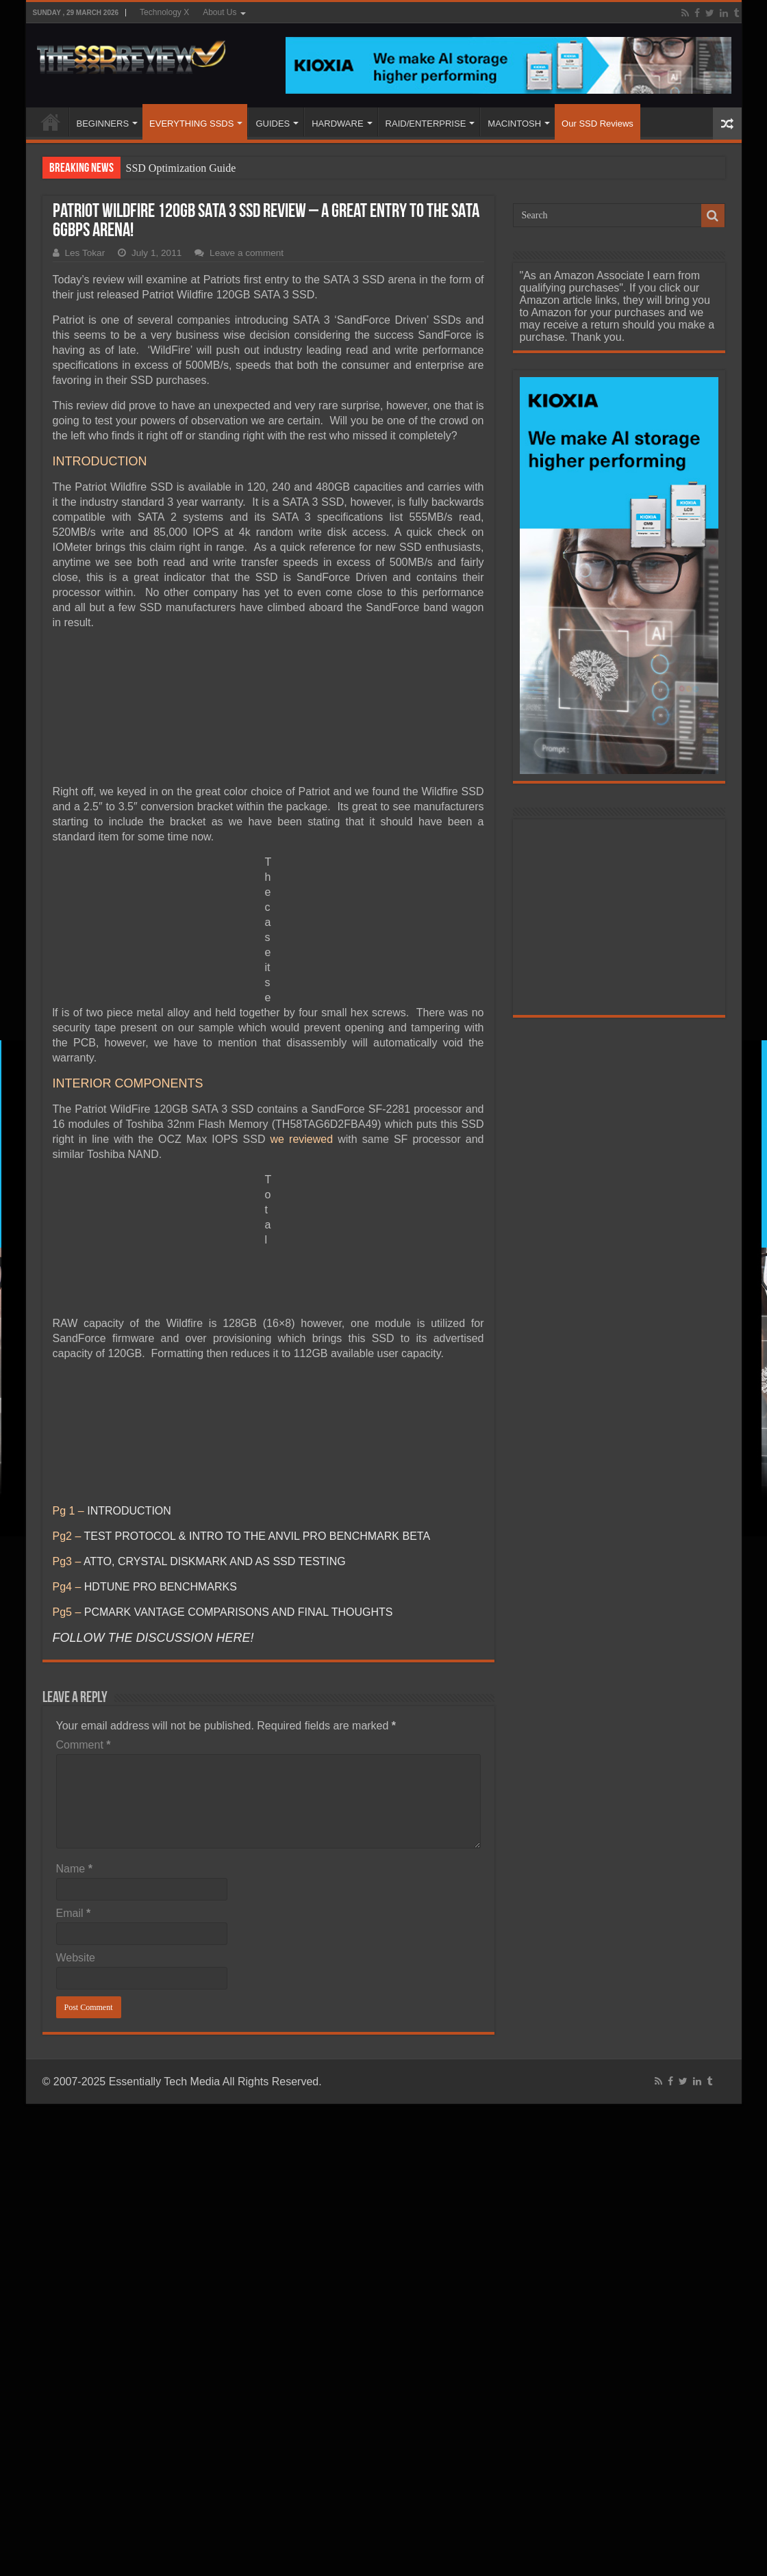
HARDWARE (337, 123)
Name (74, 1869)
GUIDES (272, 123)
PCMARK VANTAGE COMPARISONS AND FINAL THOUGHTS (238, 1612)
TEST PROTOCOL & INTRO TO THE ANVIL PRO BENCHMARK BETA (257, 1536)
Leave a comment (247, 253)
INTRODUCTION (129, 1511)
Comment (83, 1745)
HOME (50, 121)
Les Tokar (85, 253)
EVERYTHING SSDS (191, 123)
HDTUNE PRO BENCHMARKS (160, 1587)
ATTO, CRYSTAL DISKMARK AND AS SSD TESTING (215, 1561)
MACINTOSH (514, 123)
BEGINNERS (103, 123)
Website (76, 1957)
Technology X (164, 12)
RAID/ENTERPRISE (426, 123)
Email (73, 1913)
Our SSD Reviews (597, 123)
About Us (219, 12)
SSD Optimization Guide (181, 168)
